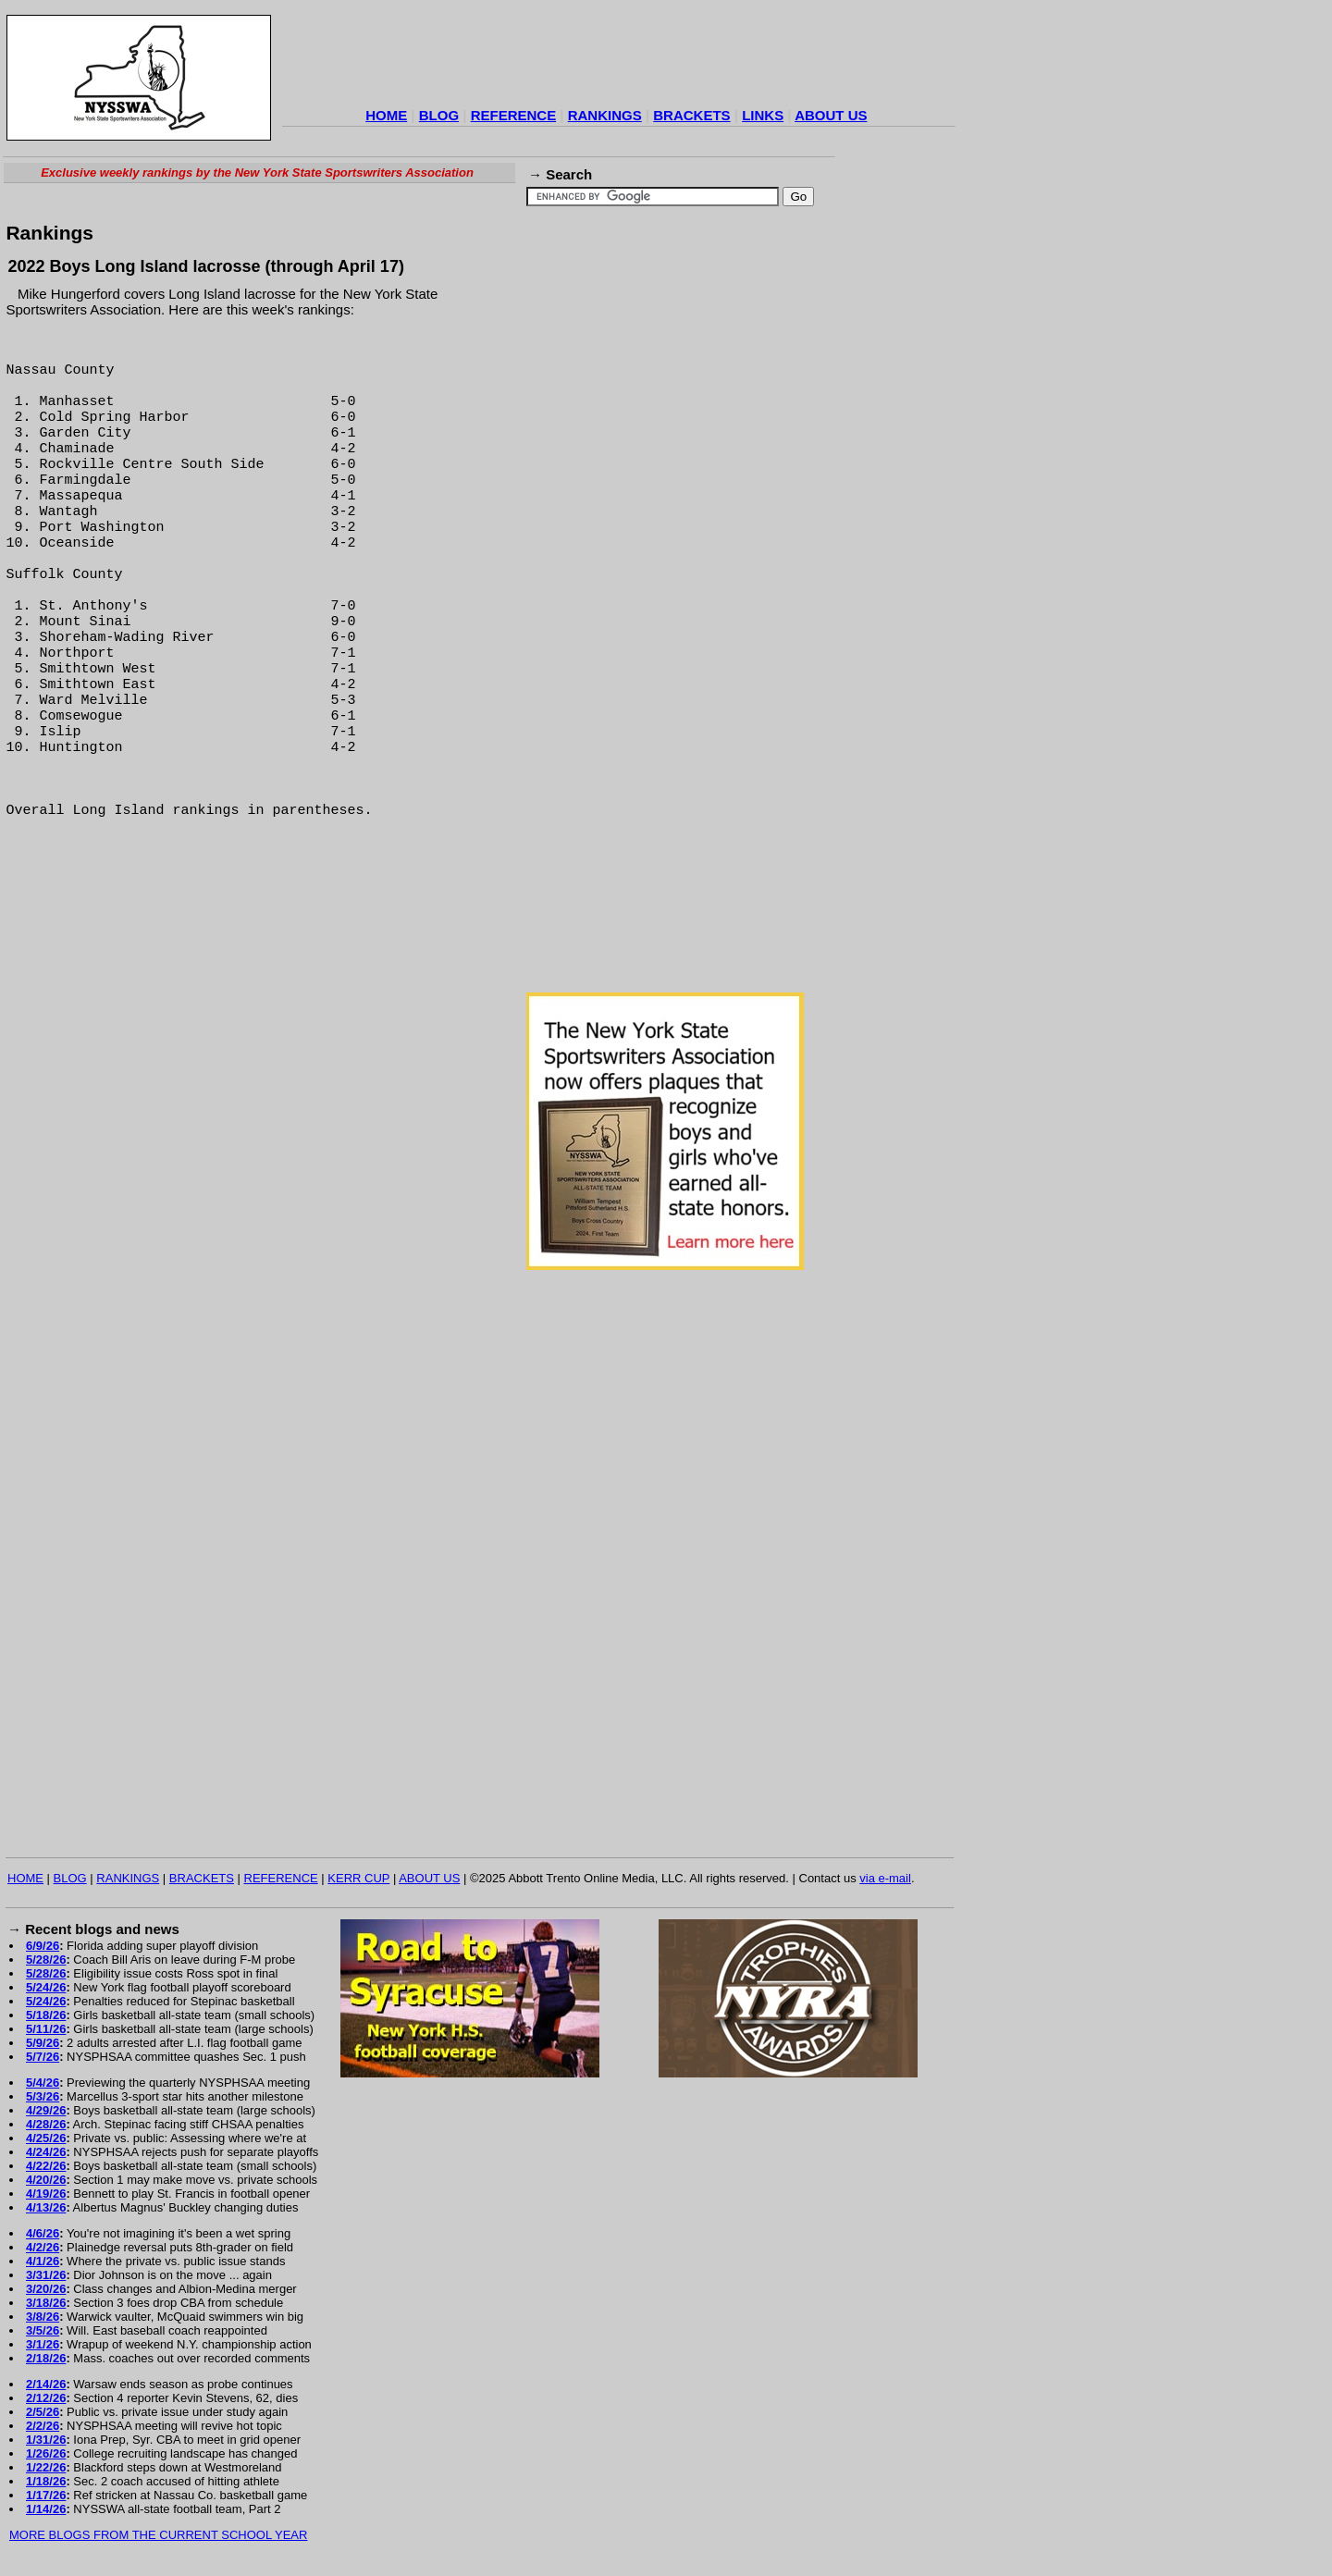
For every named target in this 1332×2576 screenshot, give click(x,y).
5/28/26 (46, 1959)
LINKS (762, 115)
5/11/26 (46, 2029)
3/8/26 (42, 2316)
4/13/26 (46, 2207)
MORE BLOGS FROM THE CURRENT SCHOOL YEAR (158, 2535)
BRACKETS (691, 115)
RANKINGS (605, 115)
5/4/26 (42, 2082)
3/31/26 (46, 2275)
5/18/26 (46, 2015)
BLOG (439, 115)
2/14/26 (46, 2384)
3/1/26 (42, 2344)
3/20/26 (46, 2289)
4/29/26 (46, 2110)
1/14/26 (46, 2509)
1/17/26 (46, 2495)
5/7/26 (42, 2057)
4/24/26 (46, 2152)
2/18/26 (46, 2358)
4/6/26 (42, 2233)
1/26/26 (46, 2453)
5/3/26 (42, 2096)
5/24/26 (46, 1987)
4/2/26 (42, 2247)
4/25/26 (46, 2138)
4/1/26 (42, 2261)
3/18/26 (46, 2303)
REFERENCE (514, 115)
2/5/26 (42, 2412)
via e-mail (885, 1878)
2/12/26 (46, 2398)
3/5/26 (42, 2330)
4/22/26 (46, 2166)
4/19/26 (46, 2193)
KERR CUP (358, 1878)
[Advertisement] (619, 59)
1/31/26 (46, 2440)
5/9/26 (42, 2043)
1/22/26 (46, 2467)
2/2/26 (42, 2426)
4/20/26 (46, 2180)
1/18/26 (46, 2481)
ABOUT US (831, 115)
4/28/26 (46, 2124)
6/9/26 (42, 1946)
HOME (386, 115)
